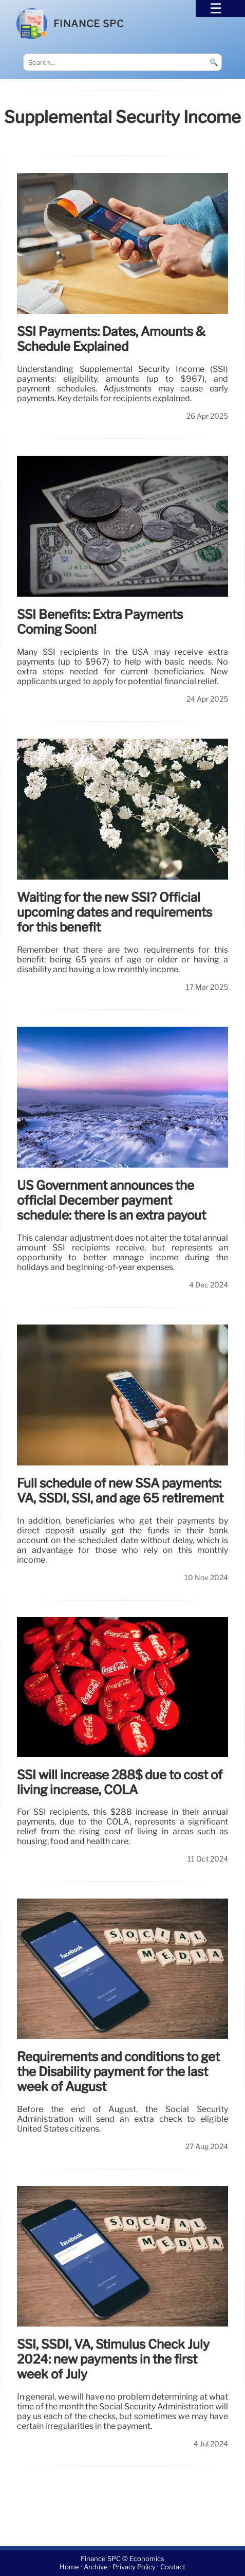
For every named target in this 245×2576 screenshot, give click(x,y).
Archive (96, 2567)
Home (69, 2567)
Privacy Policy (134, 2567)
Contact (172, 2567)
